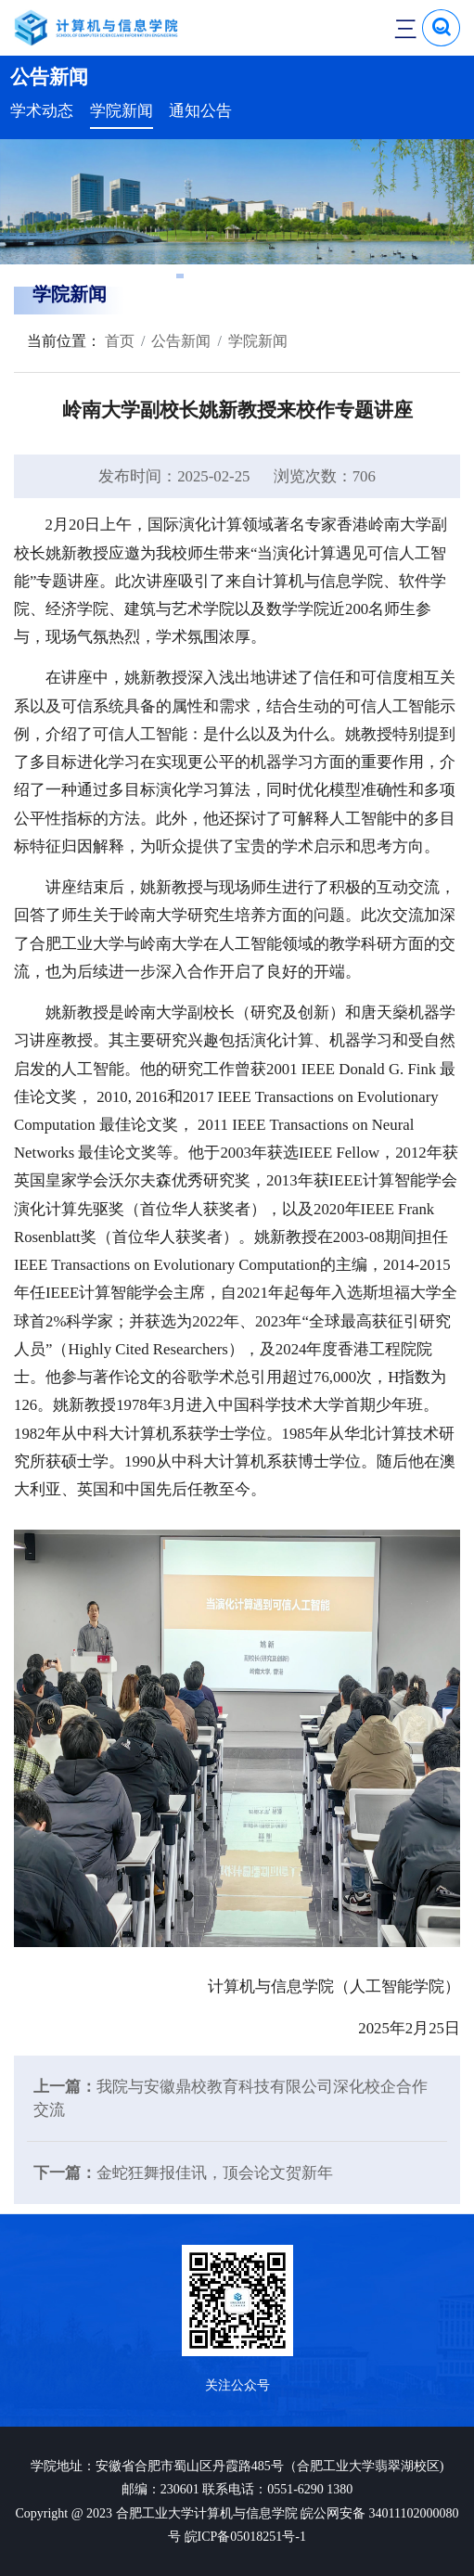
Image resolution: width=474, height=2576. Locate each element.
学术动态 (41, 111)
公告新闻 (181, 341)
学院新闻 (121, 111)
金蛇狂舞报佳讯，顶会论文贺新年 (214, 2173)
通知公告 (200, 111)
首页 (118, 341)
